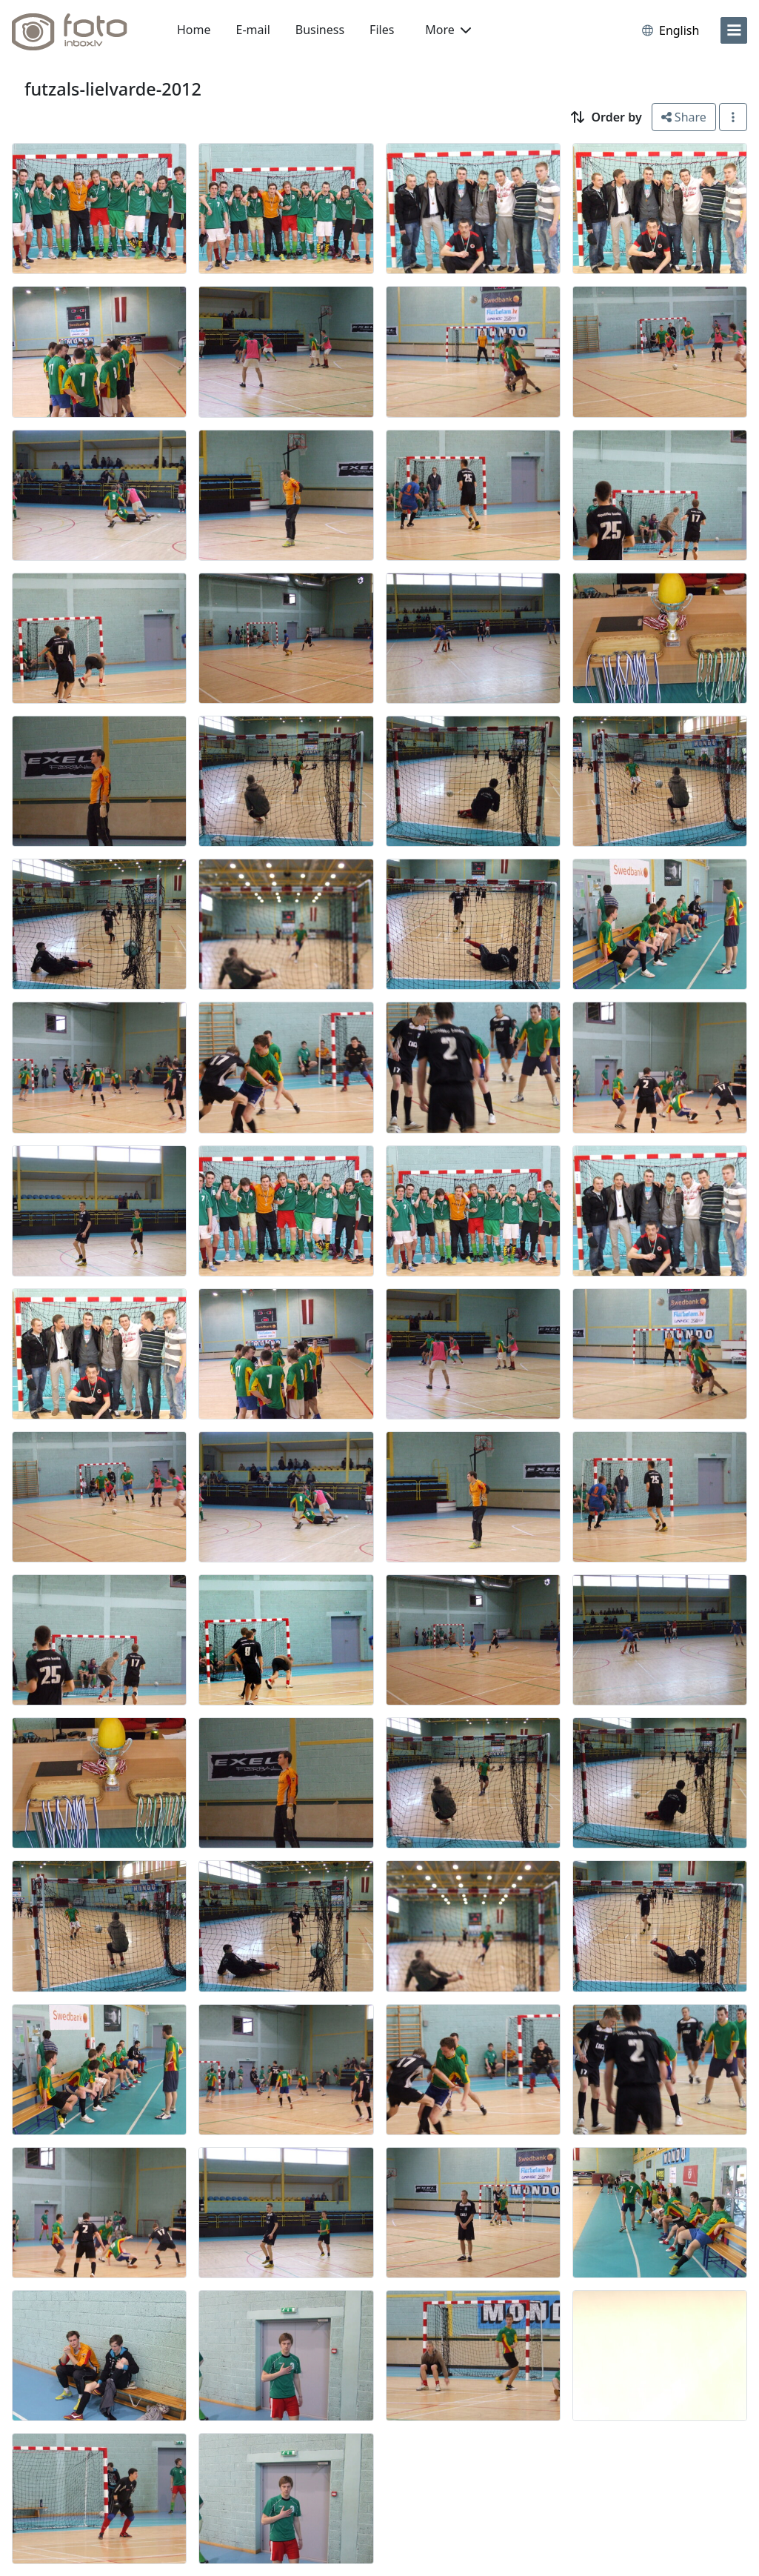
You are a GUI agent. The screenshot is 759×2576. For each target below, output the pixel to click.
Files (382, 29)
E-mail (253, 29)
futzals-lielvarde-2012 (112, 89)
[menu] (733, 30)
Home (194, 29)
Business (319, 29)
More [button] (448, 29)
